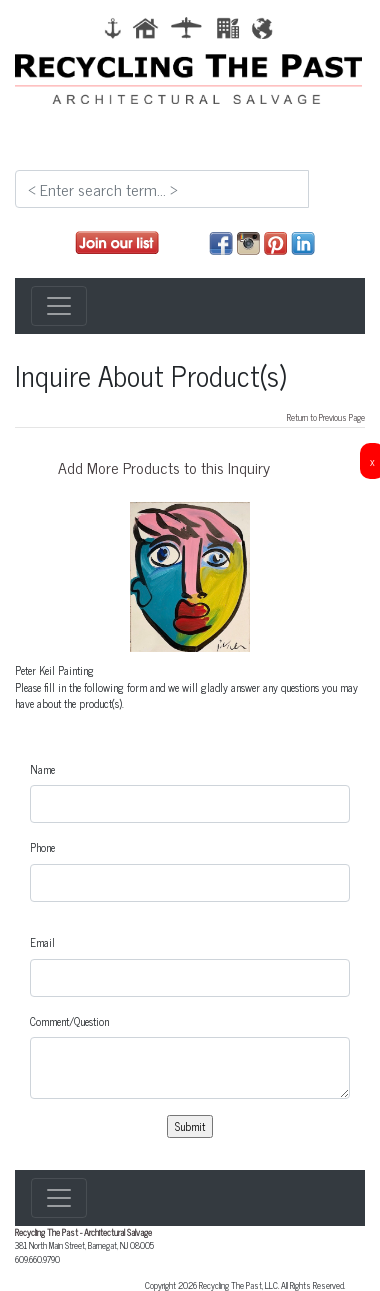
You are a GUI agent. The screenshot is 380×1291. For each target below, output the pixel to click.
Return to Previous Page (326, 417)
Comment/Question (69, 1021)
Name (42, 769)
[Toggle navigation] (59, 306)
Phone (42, 847)
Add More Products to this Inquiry (164, 467)
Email (42, 942)
